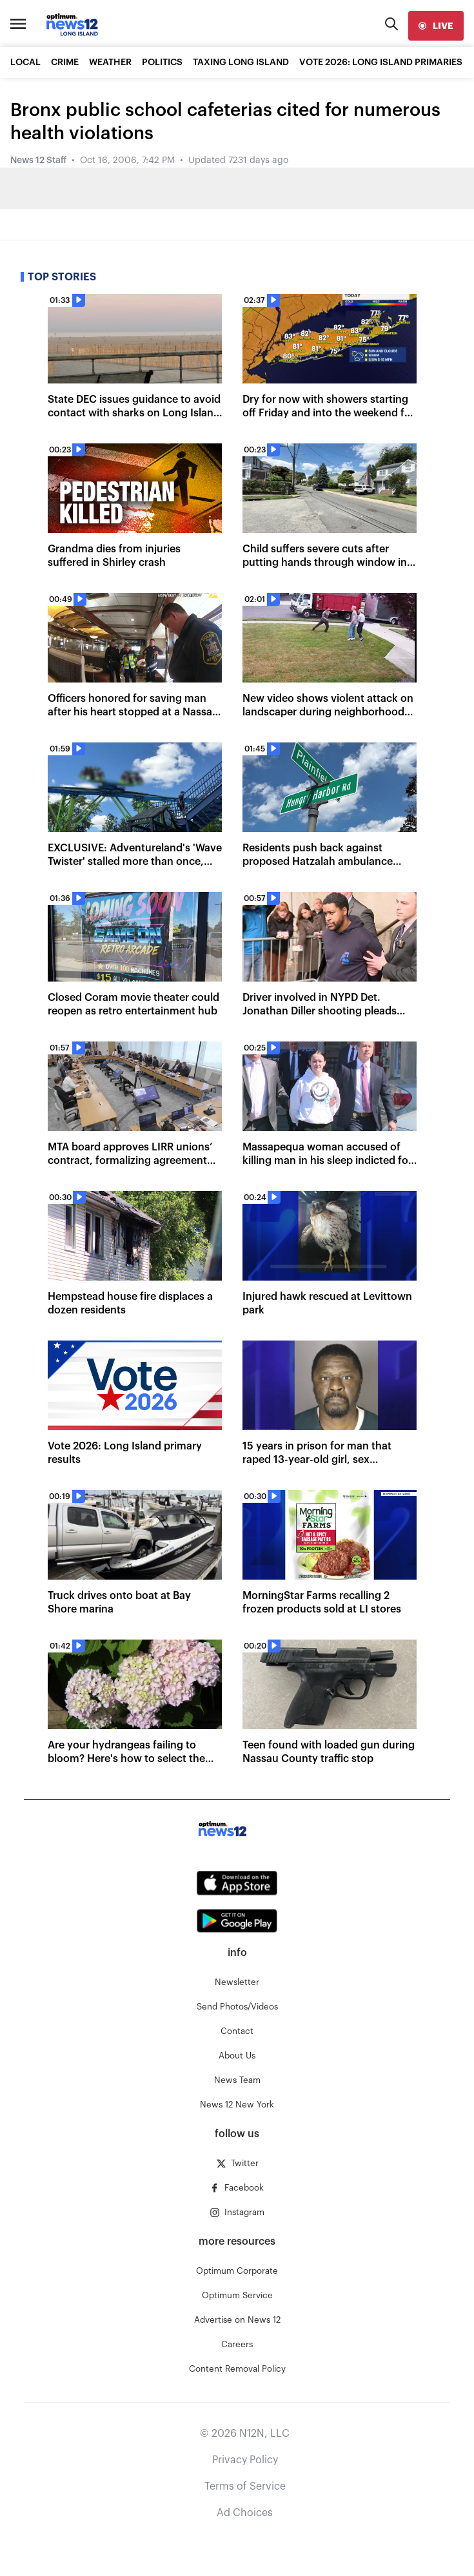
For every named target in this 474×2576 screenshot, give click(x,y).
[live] (436, 26)
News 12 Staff (38, 160)
